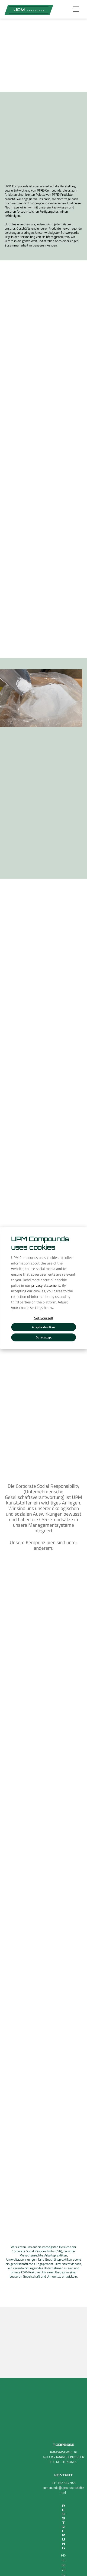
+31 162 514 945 (63, 2482)
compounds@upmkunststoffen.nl (63, 2490)
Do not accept (44, 1337)
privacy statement (45, 1285)
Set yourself (43, 1318)
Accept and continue (43, 1327)
